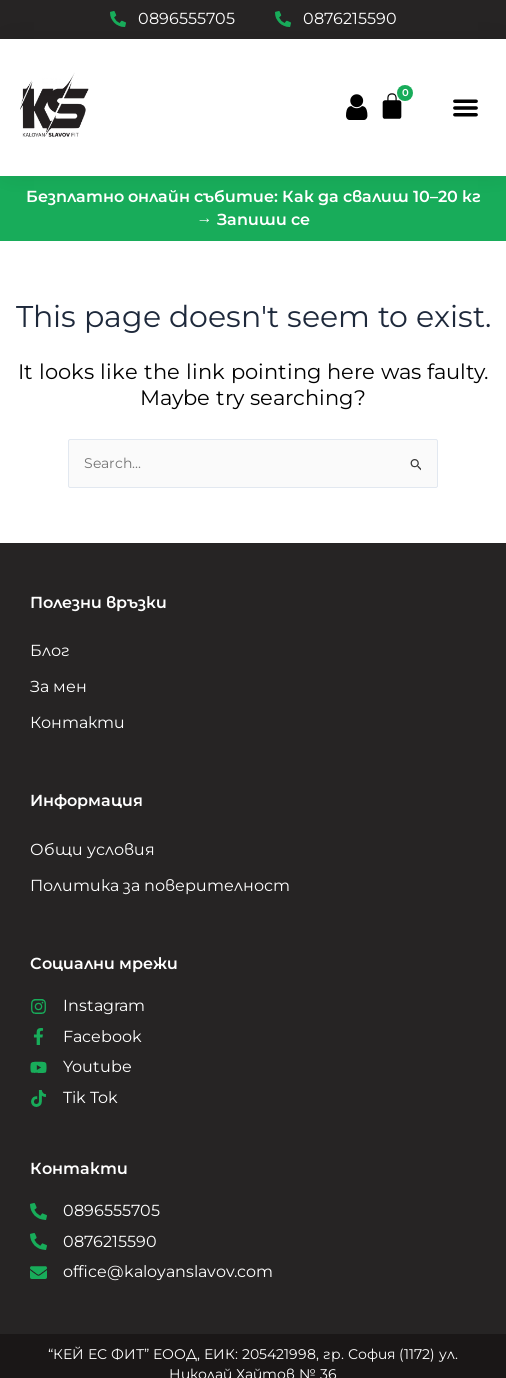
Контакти (77, 722)
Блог (50, 650)
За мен (58, 686)
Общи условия (92, 849)
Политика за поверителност (160, 885)
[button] (465, 107)
